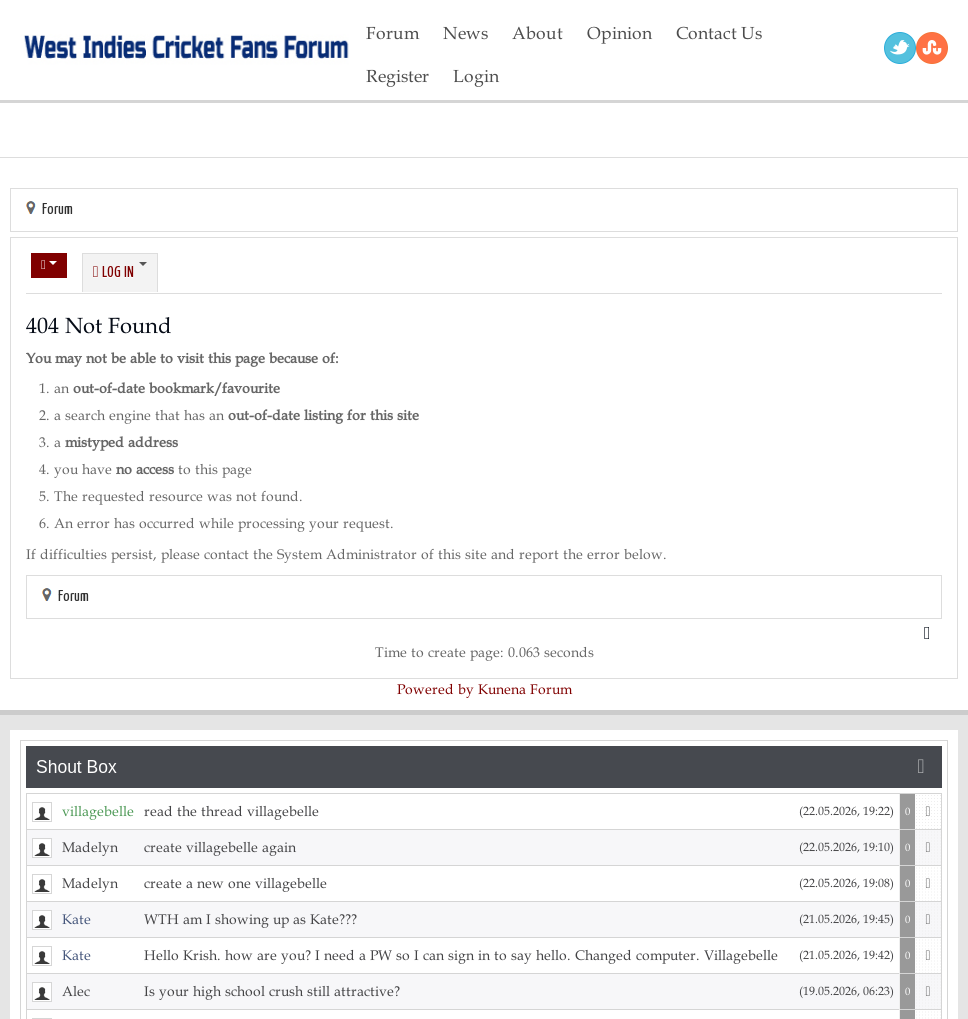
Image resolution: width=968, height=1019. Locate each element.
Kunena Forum (525, 689)
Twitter (900, 48)
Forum (57, 209)
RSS (932, 48)
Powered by (435, 689)
